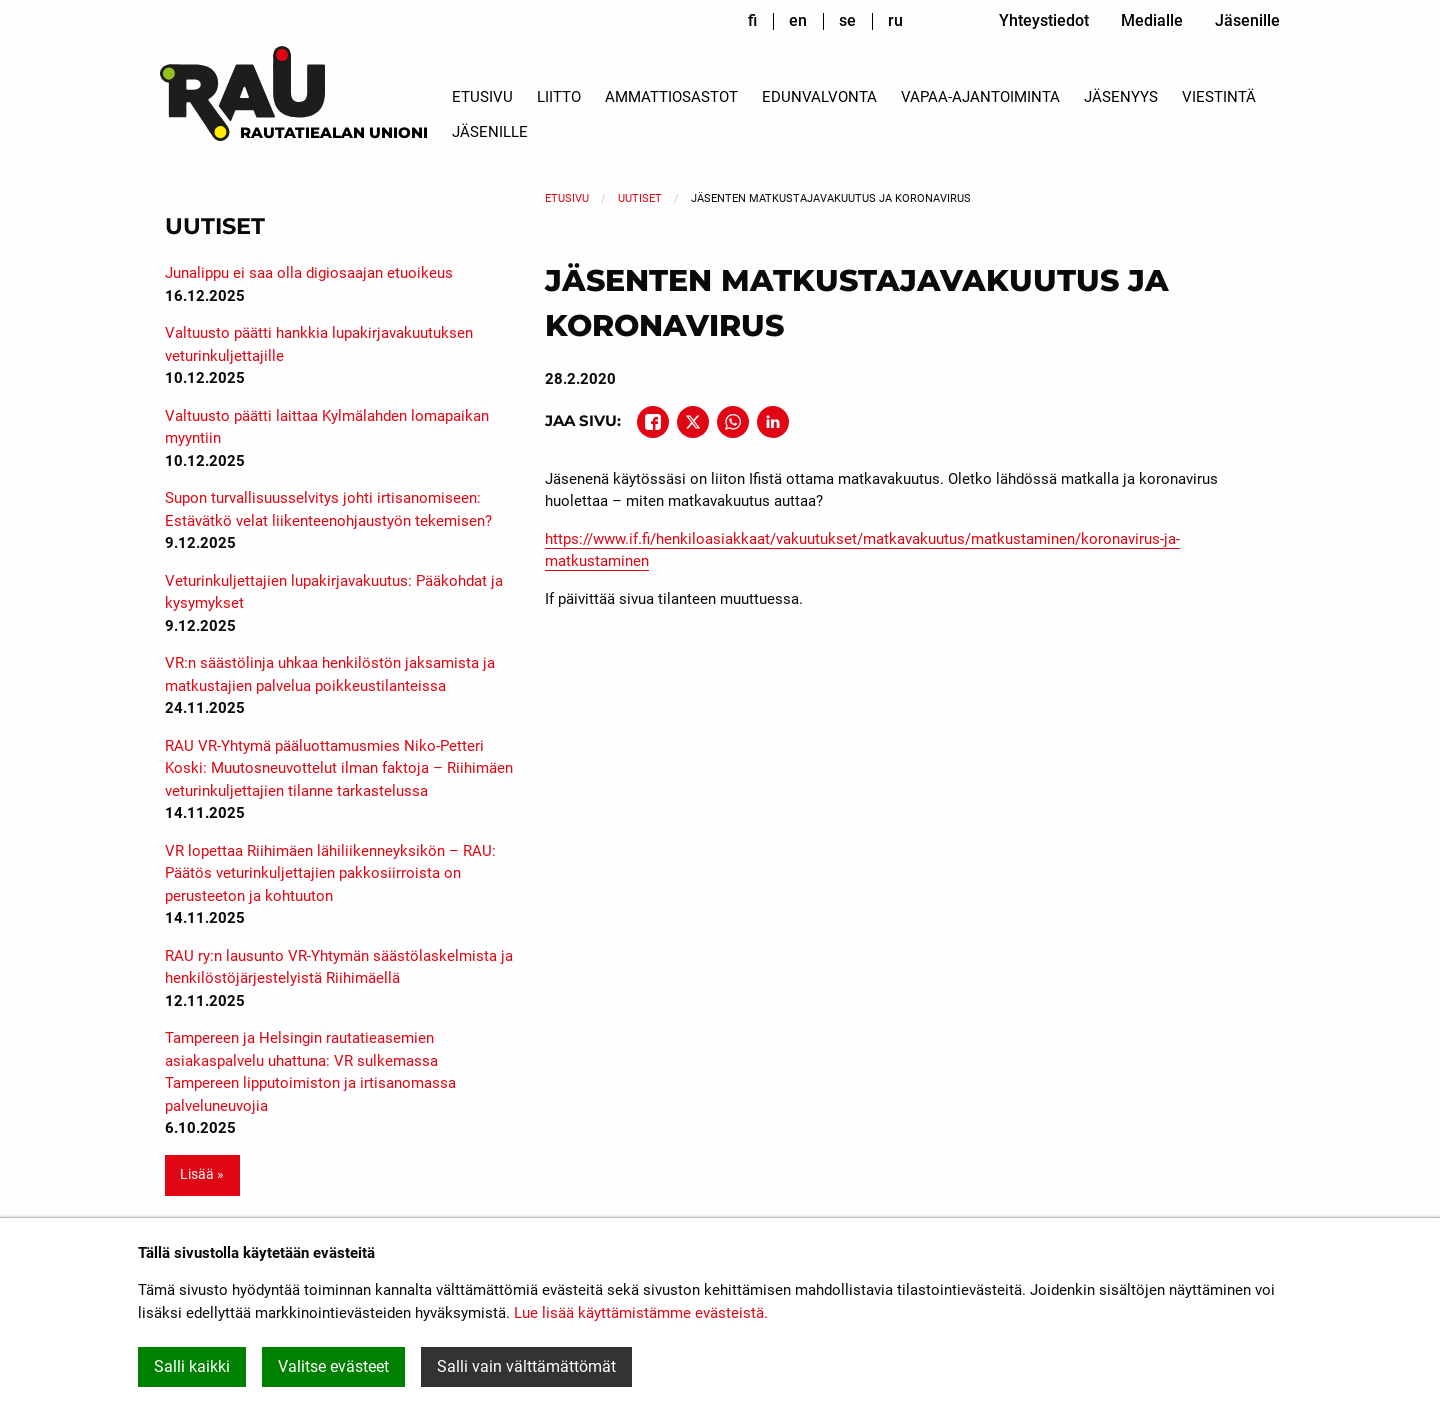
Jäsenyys (1121, 97)
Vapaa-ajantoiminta (980, 97)
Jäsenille (1247, 20)
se (847, 20)
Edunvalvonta (819, 97)
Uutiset (640, 198)
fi (752, 20)
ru (895, 20)
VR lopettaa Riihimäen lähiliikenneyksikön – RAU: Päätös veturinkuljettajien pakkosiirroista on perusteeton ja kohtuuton (330, 873)
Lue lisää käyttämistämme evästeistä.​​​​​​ (641, 1313)
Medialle (1152, 20)
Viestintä (1219, 97)
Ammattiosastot (671, 97)
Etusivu (482, 97)
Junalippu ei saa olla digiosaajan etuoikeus (309, 273)
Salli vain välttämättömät (526, 1366)
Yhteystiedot (1044, 20)
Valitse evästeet (333, 1366)
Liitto (559, 97)
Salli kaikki (192, 1366)
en (798, 20)
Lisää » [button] (202, 1174)
